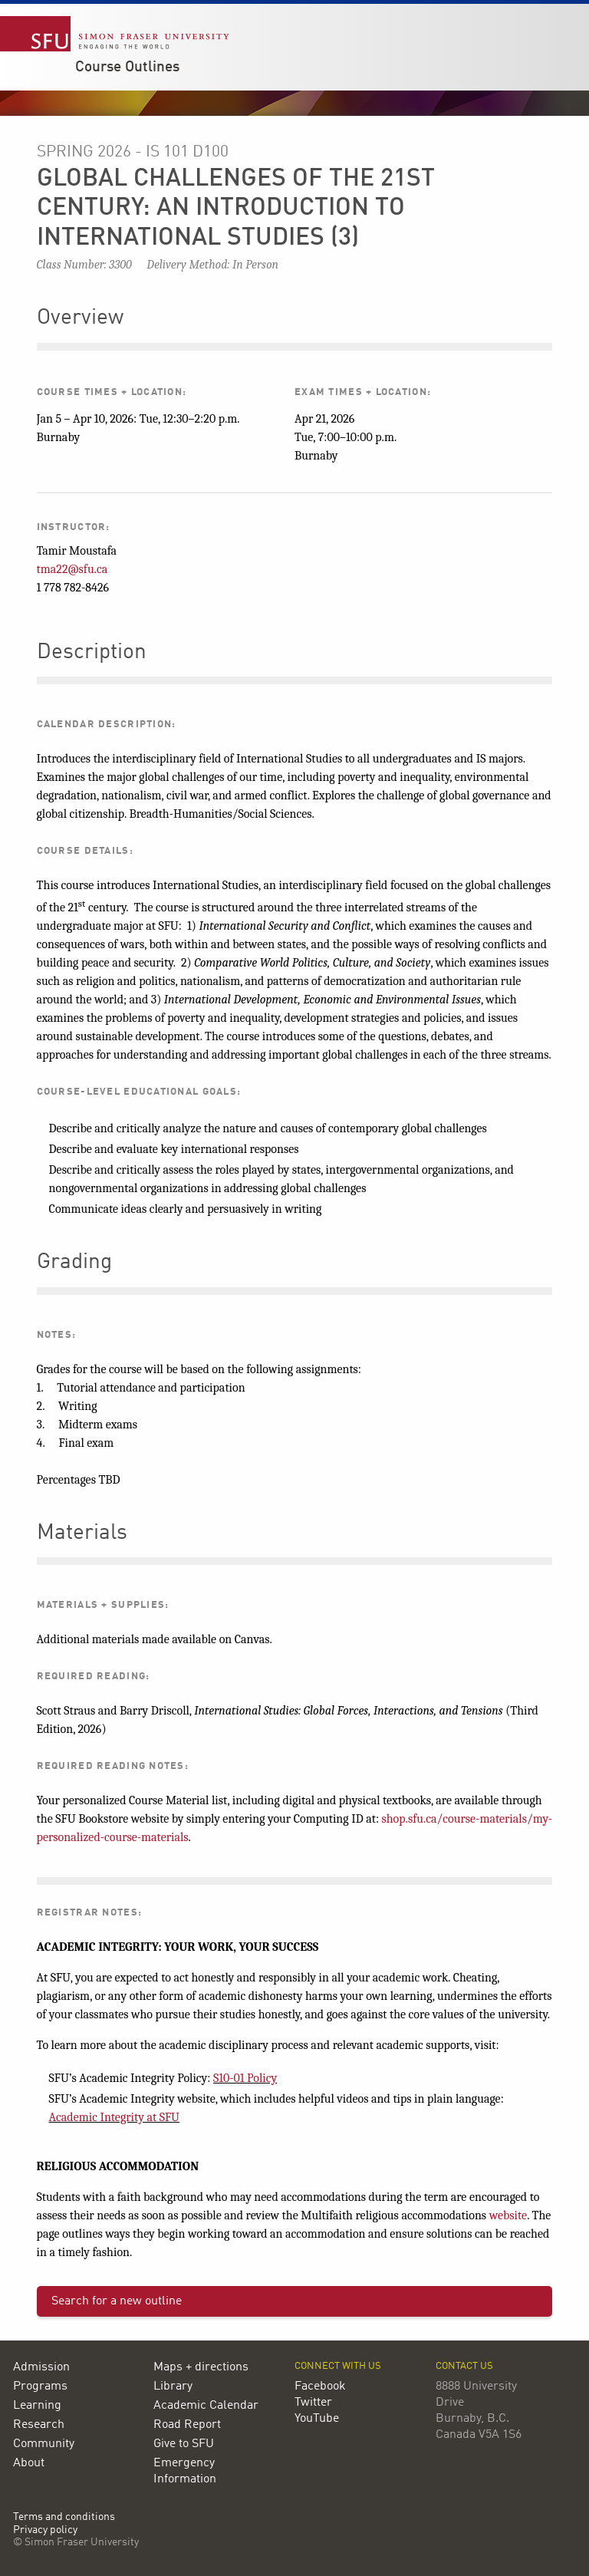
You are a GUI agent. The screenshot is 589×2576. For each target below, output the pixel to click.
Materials (82, 1533)
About (28, 2463)
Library (172, 2386)
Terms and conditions (64, 2517)
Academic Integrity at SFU (114, 2117)
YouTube (316, 2419)
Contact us (464, 2366)
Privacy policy (45, 2530)
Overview (80, 318)
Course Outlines (127, 67)
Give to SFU (183, 2444)
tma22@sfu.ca (72, 569)
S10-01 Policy (245, 2078)
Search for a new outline (116, 2301)
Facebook (320, 2386)
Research (38, 2425)
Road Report (187, 2425)
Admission (41, 2367)
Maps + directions (200, 2367)
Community (43, 2444)
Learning (37, 2406)
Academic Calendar (205, 2406)
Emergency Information (184, 2471)
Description (91, 653)
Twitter (313, 2402)
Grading (74, 1262)
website (508, 2215)
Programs (40, 2386)
